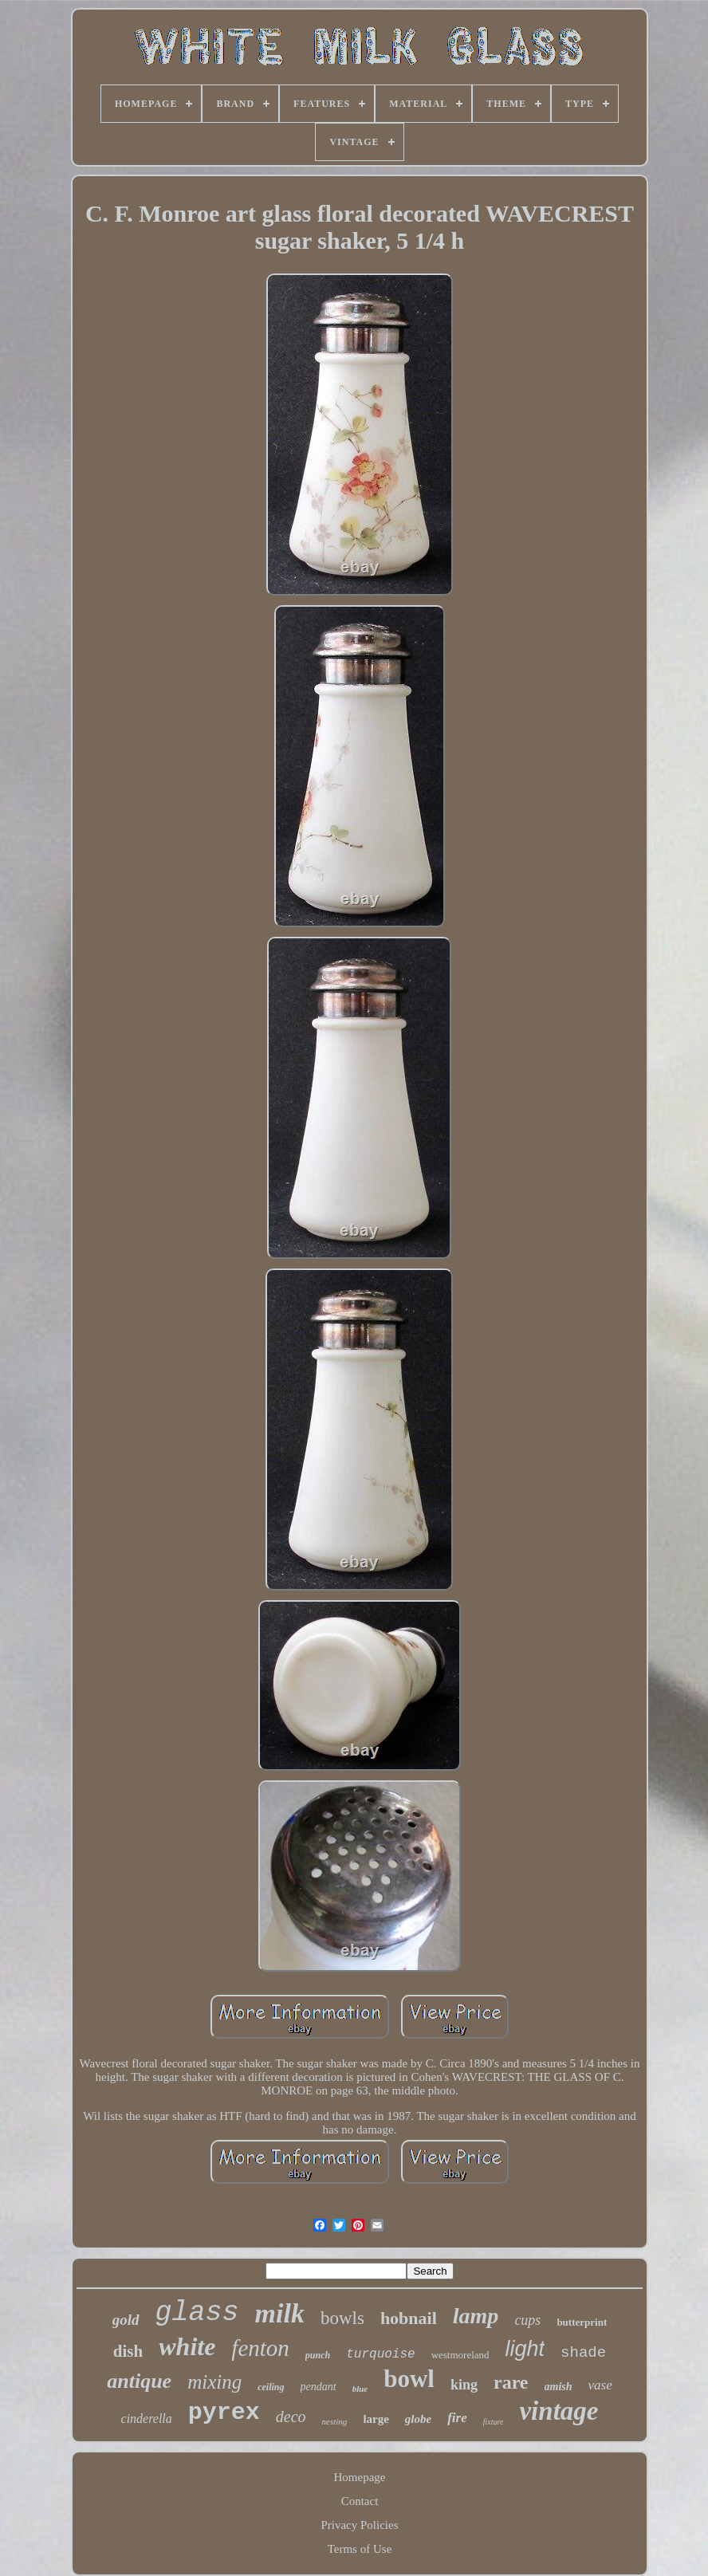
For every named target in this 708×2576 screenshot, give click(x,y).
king (464, 2385)
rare (511, 2382)
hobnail (408, 2318)
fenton (260, 2348)
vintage (558, 2411)
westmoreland (460, 2355)
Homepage (360, 2477)
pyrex (224, 2412)
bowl (409, 2379)
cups (527, 2320)
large (375, 2419)
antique (139, 2381)
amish (558, 2387)
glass (197, 2313)
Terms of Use (360, 2549)
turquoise (380, 2354)
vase (600, 2385)
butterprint (582, 2322)
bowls (342, 2318)
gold (126, 2319)
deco (291, 2416)
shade (583, 2353)
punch (317, 2355)
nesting (335, 2421)
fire (457, 2417)
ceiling (271, 2387)
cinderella (146, 2418)
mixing (214, 2382)
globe (418, 2419)
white (187, 2346)
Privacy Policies (359, 2525)
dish (128, 2351)
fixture (493, 2421)
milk (280, 2313)
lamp (476, 2315)
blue (360, 2388)
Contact (360, 2501)
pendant (318, 2387)
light (525, 2349)
